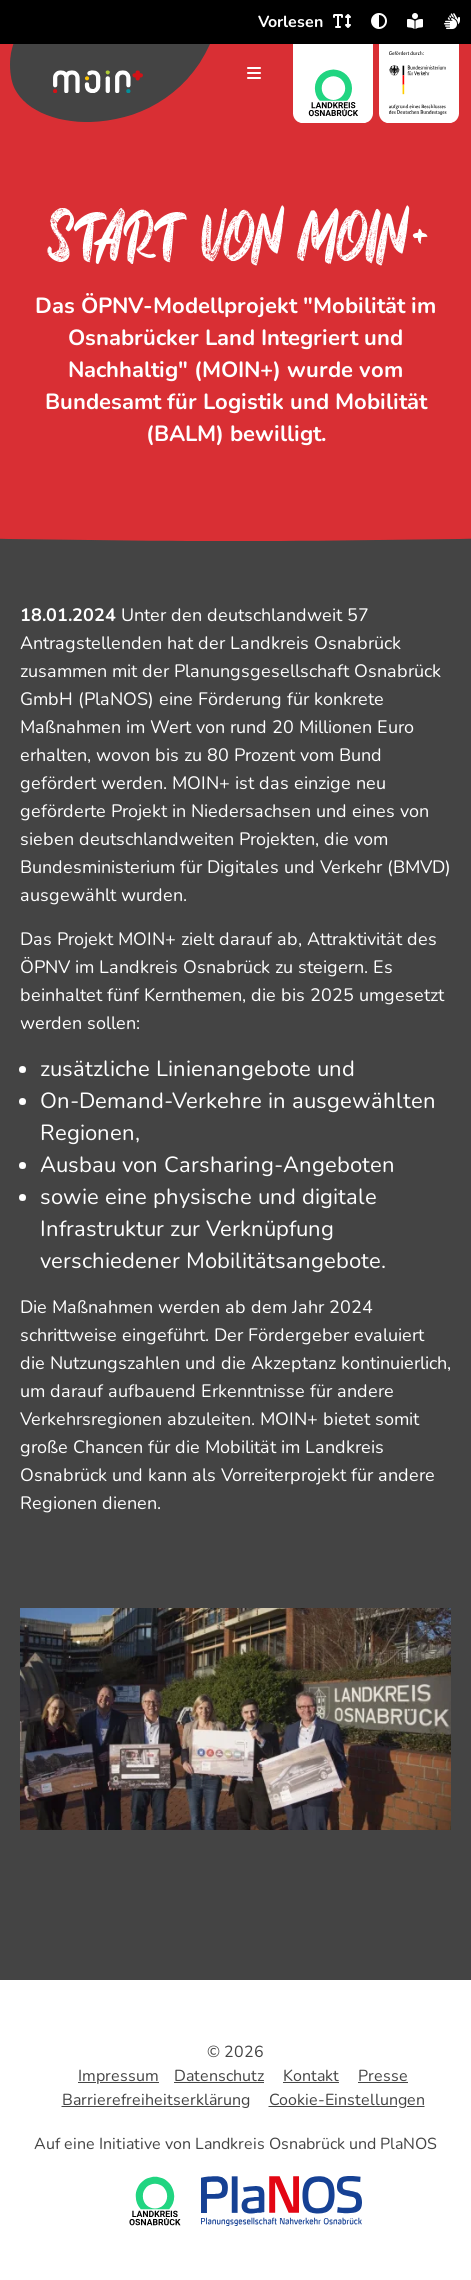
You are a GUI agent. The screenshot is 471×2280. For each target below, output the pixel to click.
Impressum (118, 2076)
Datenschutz (219, 2076)
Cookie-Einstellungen (347, 2100)
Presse (383, 2076)
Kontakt (311, 2076)
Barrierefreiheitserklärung (156, 2100)
